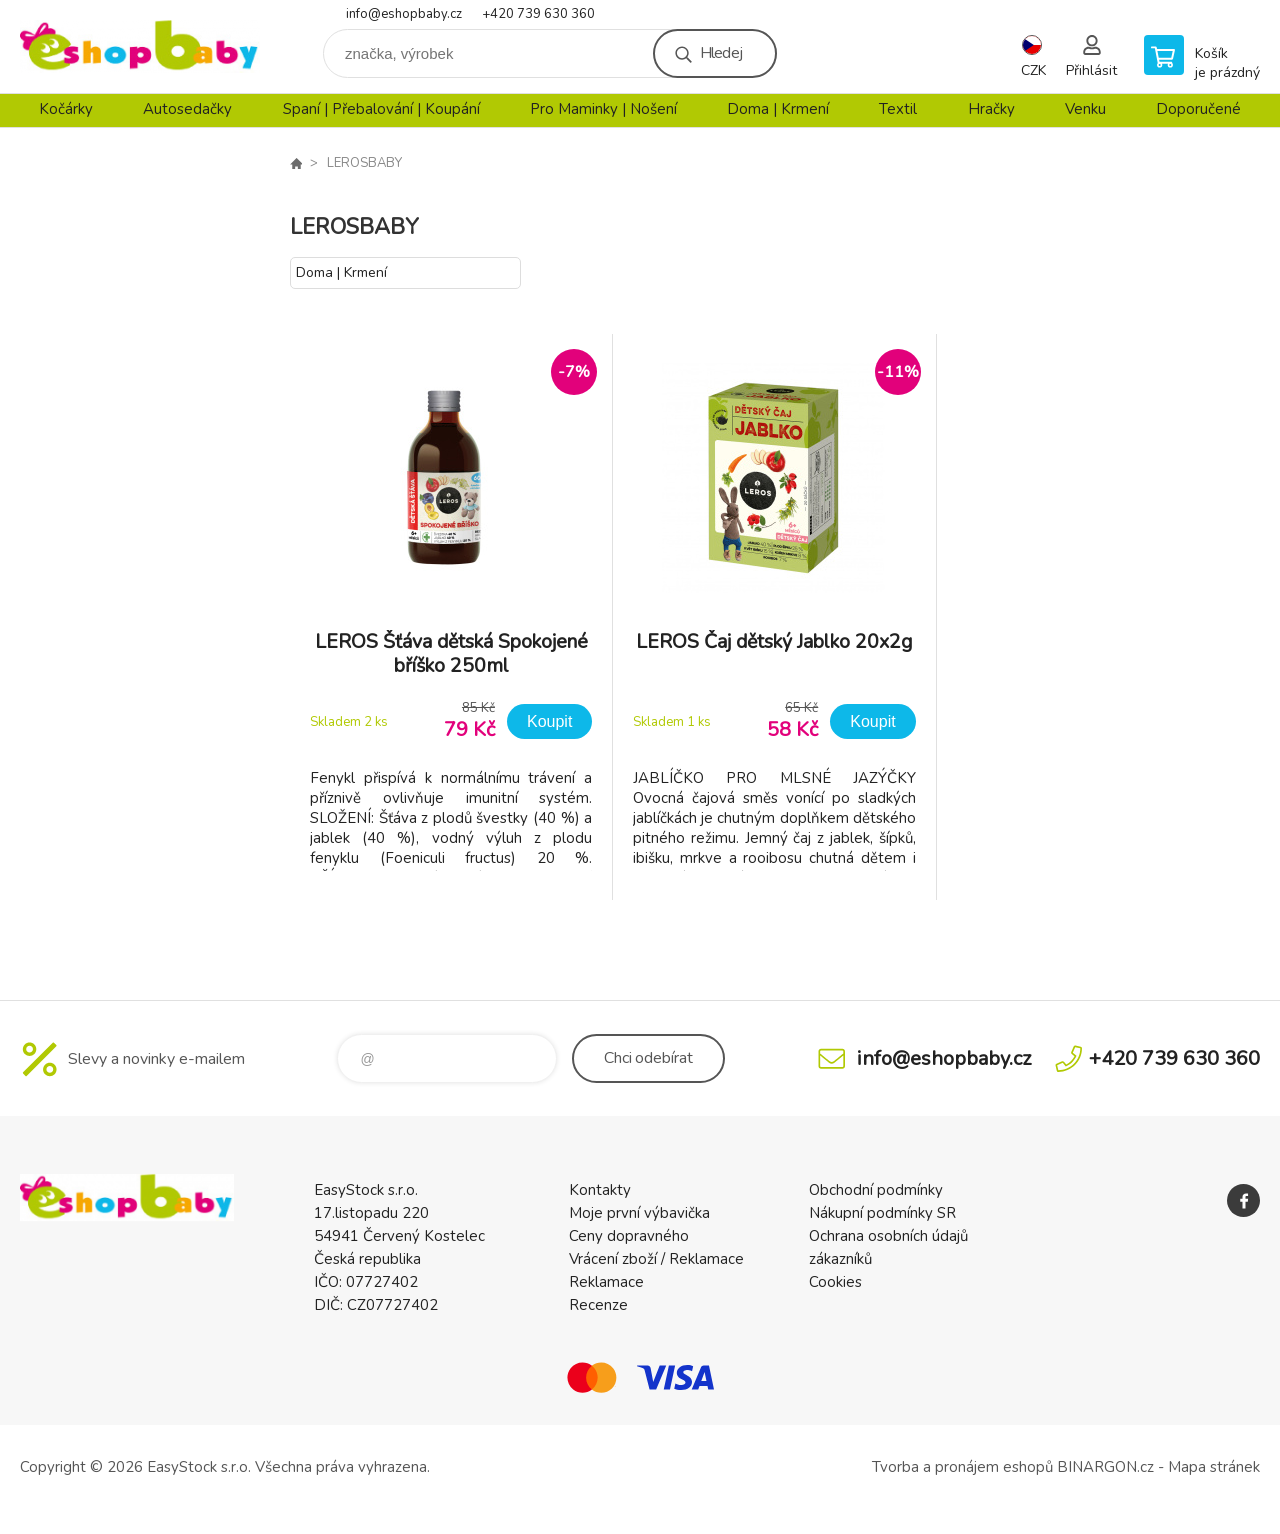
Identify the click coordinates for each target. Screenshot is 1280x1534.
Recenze (598, 1305)
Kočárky (66, 109)
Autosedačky (187, 109)
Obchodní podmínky (876, 1190)
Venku (1085, 109)
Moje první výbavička (639, 1213)
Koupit (549, 721)
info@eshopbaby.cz (404, 14)
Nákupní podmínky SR (882, 1213)
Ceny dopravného (629, 1236)
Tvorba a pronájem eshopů (962, 1467)
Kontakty (600, 1190)
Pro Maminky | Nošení (603, 109)
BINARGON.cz (1105, 1467)
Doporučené (1198, 109)
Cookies (835, 1282)
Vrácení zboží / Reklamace (656, 1259)
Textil (898, 109)
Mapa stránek (1214, 1467)
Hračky (991, 109)
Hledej (721, 53)
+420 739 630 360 (538, 14)
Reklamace (606, 1282)
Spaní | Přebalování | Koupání (381, 109)
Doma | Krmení (778, 109)
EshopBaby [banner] (140, 46)
